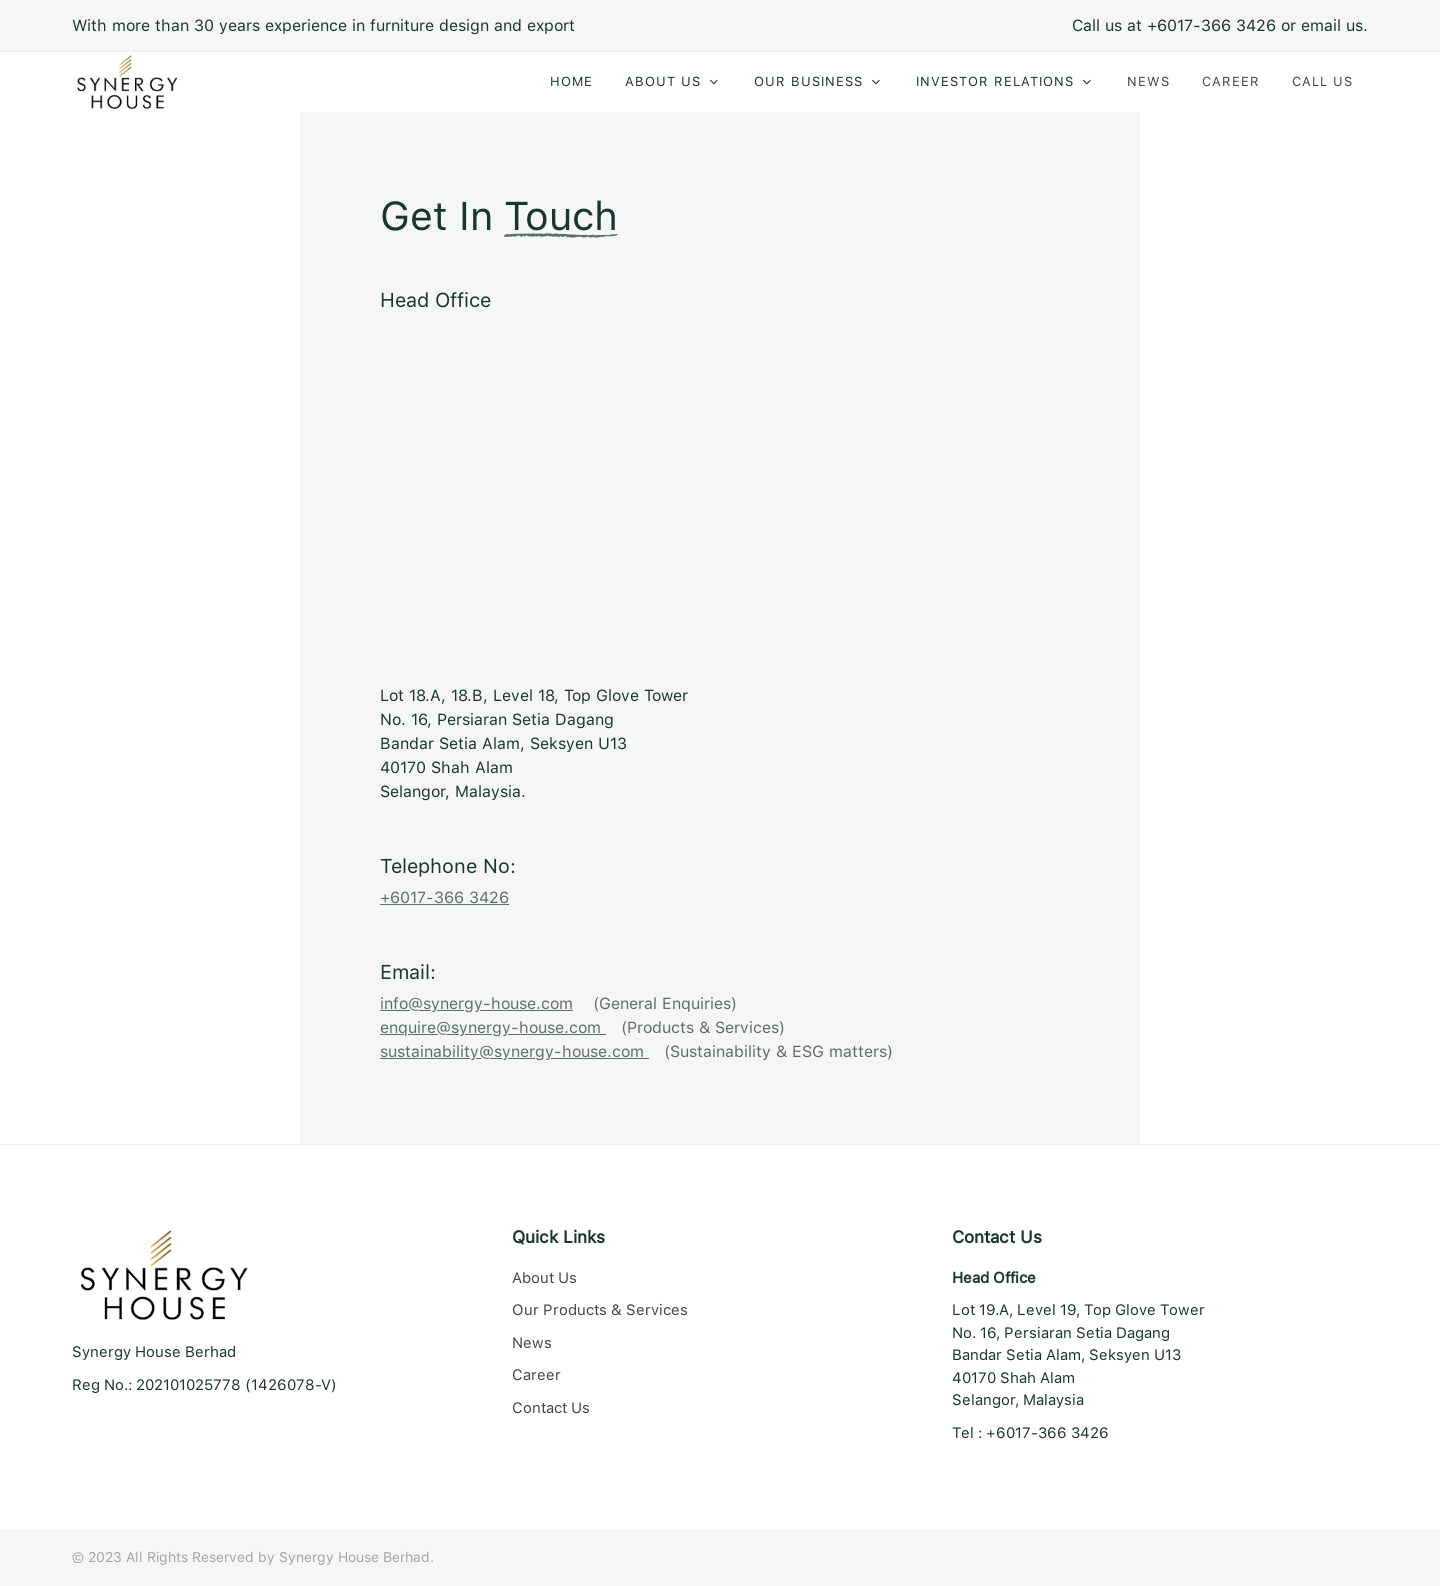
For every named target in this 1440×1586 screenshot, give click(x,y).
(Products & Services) (582, 1027)
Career (536, 1375)
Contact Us (551, 1408)
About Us (544, 1278)
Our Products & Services (600, 1310)
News (532, 1343)
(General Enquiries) (558, 1003)
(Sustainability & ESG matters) (636, 1051)
